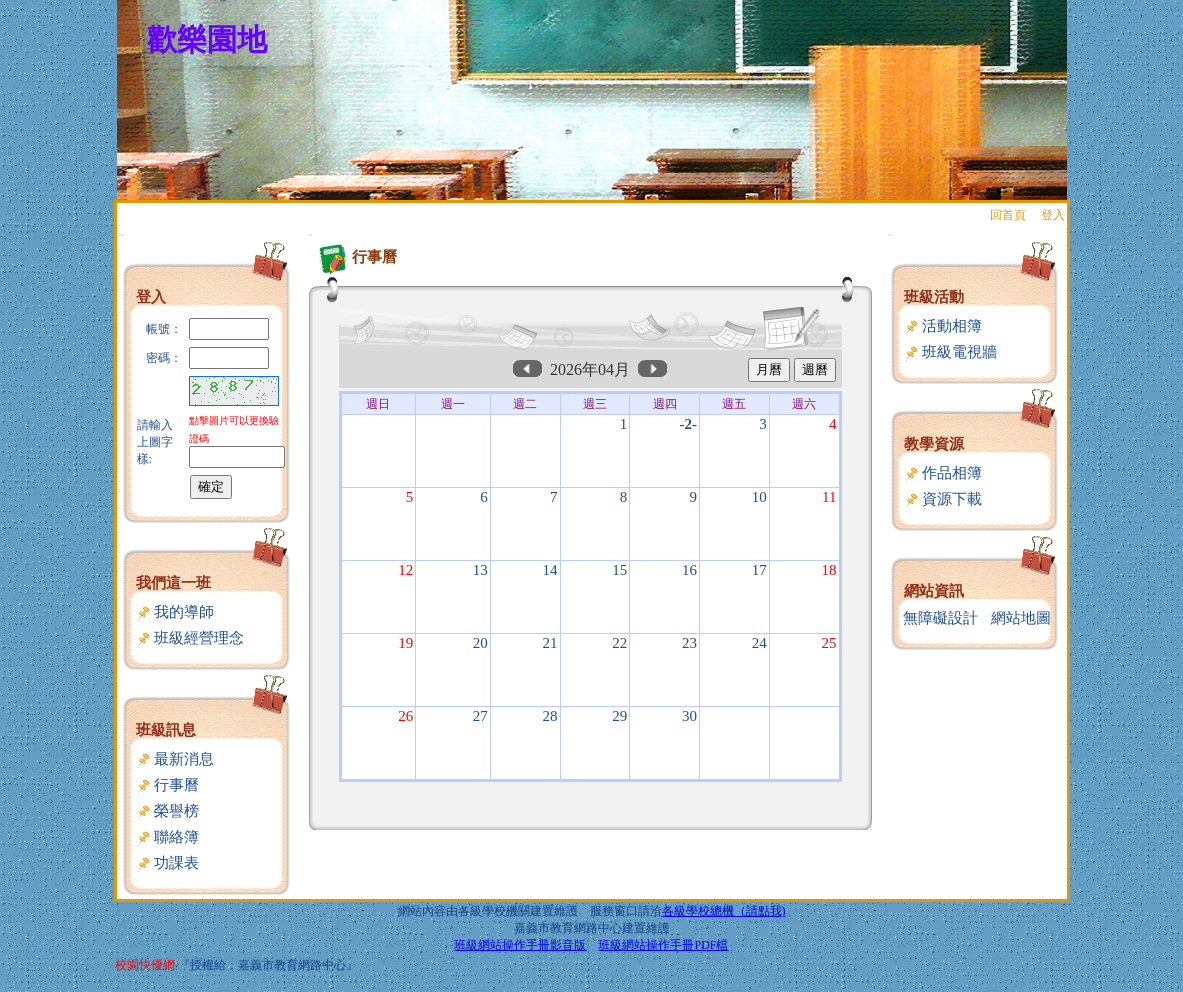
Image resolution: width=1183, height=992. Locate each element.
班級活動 (934, 297)
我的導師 (175, 612)
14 (550, 570)
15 (619, 570)
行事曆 (168, 785)
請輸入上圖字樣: (155, 442)
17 (759, 570)
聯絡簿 (168, 837)
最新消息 (175, 759)
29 (619, 716)
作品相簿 (943, 473)
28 (550, 716)
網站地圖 (1021, 618)
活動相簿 (943, 326)
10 (759, 497)
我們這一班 (173, 583)
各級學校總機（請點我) (724, 911)
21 (550, 643)
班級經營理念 (190, 638)
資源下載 (943, 499)
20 (480, 643)
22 (619, 643)
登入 (1053, 215)
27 (480, 716)
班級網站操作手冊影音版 (520, 945)
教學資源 (934, 444)
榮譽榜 (168, 811)
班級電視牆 (951, 352)
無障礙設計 (940, 618)
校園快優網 (145, 965)
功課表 (168, 863)
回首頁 (1008, 215)
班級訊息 (166, 730)
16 (689, 570)
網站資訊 (934, 591)
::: (122, 234)
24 (759, 643)
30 (689, 716)
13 (480, 570)
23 (689, 643)
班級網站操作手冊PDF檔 (663, 945)
